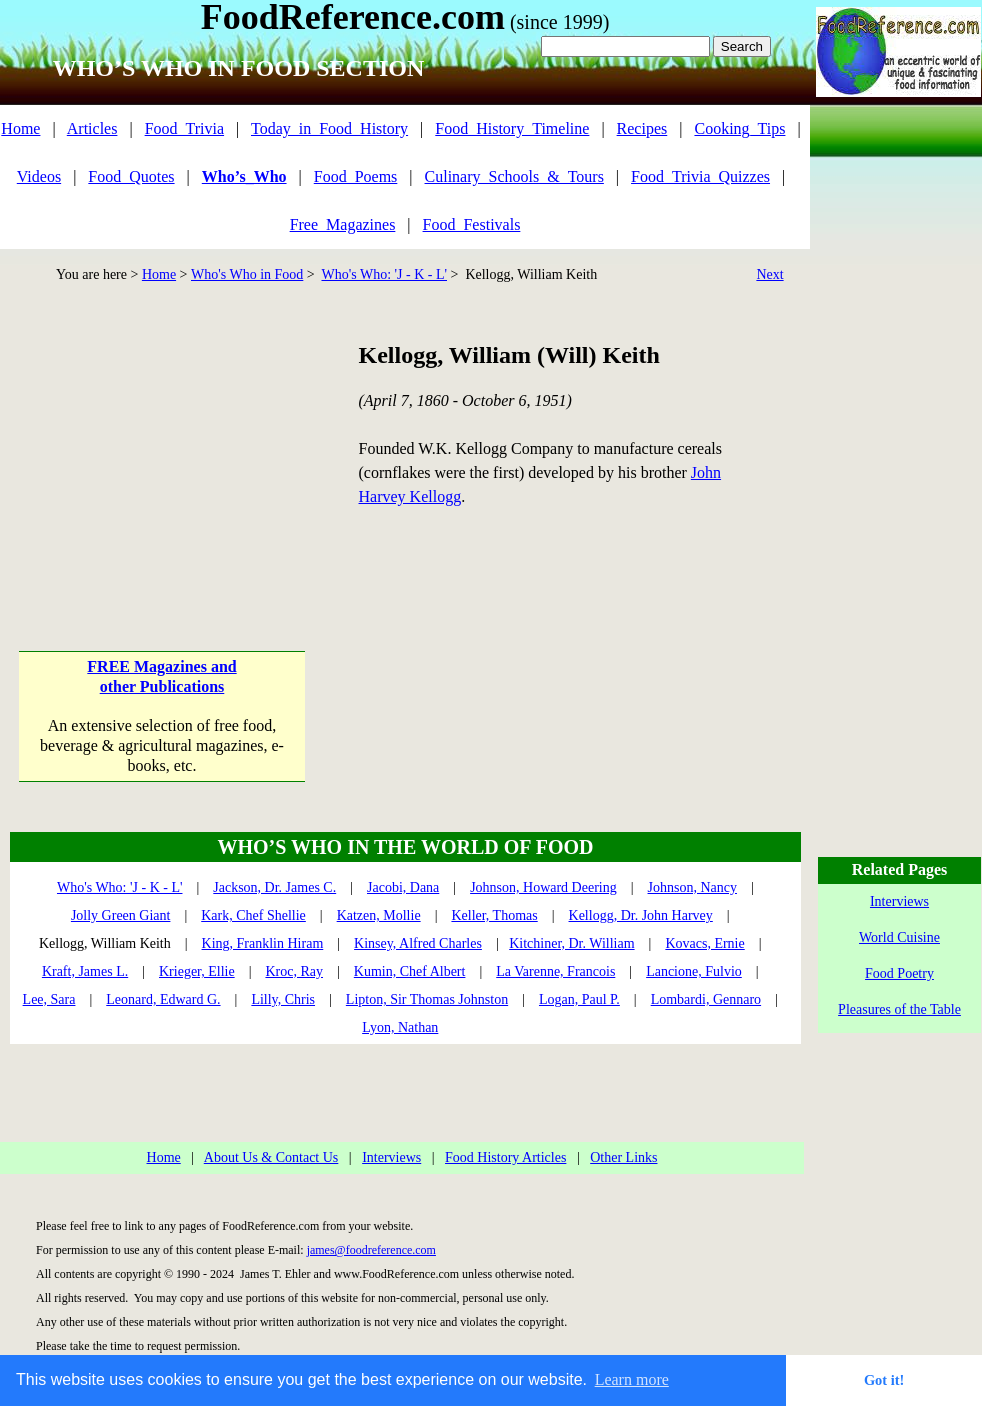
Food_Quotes (131, 176)
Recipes (642, 128)
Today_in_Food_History (329, 128)
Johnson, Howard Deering (543, 887)
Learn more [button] (632, 1379)
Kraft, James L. (85, 971)
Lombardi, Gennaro (706, 999)
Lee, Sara (49, 999)
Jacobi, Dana (403, 887)
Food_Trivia (184, 128)
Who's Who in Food (247, 274)
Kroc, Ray (294, 971)
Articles (92, 128)
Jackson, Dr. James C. (274, 887)
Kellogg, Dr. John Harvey (641, 915)
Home (20, 128)
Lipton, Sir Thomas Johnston (427, 999)
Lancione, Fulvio (694, 971)
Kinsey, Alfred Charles (418, 943)
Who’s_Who (244, 176)
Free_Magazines (343, 224)
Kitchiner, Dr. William (571, 943)
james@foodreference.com (371, 1250)
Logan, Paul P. (579, 999)
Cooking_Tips (739, 128)
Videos (39, 176)
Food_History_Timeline (512, 128)
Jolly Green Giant (121, 915)
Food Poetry (899, 973)
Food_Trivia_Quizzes (700, 176)
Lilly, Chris (283, 999)
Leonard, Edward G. (163, 999)
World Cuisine (899, 937)
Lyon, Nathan (400, 1027)
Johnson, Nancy (692, 887)
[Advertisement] (163, 464)
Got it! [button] (884, 1380)
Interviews (391, 1157)
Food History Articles (505, 1157)
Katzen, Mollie (379, 915)
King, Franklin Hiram (263, 943)
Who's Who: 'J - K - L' (384, 274)
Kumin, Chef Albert (410, 971)
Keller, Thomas (494, 915)
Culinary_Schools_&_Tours (514, 176)
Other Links (623, 1157)
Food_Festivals (472, 224)
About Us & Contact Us (271, 1157)
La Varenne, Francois (555, 971)
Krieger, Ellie (197, 971)
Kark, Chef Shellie (253, 915)
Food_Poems (356, 176)
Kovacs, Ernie (704, 943)
